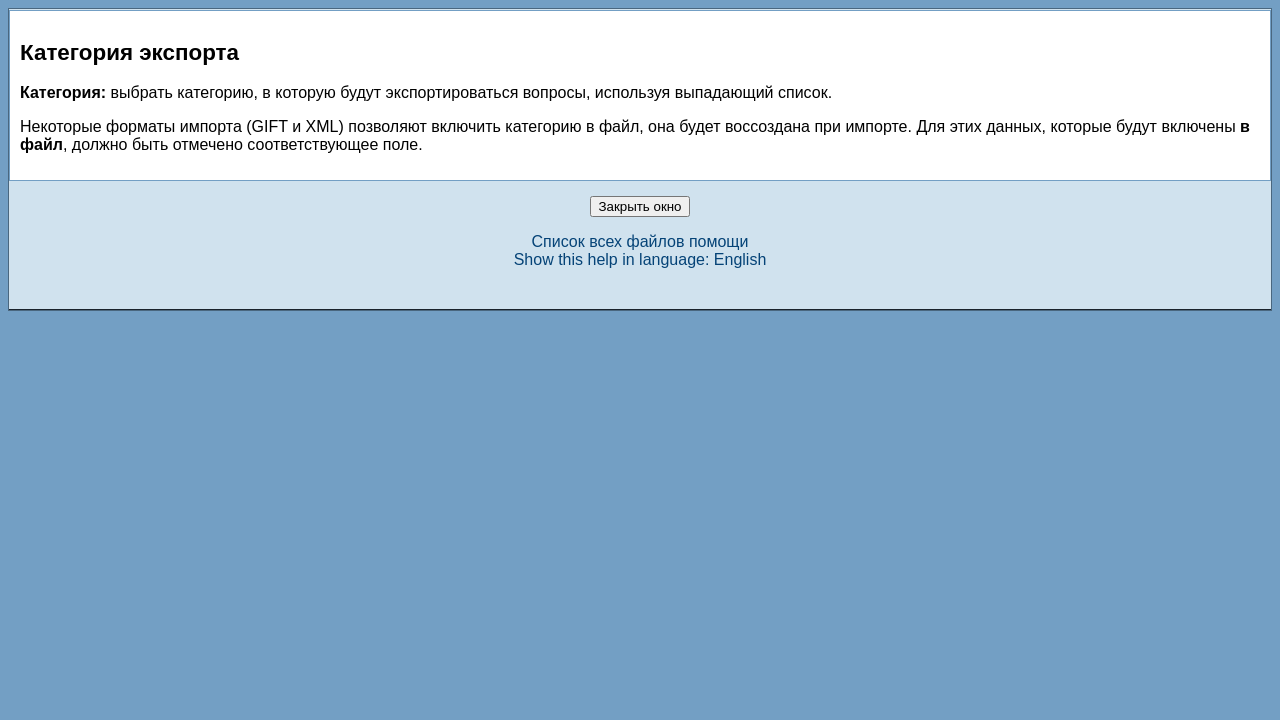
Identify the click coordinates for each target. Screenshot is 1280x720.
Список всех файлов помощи (640, 241)
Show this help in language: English (640, 259)
